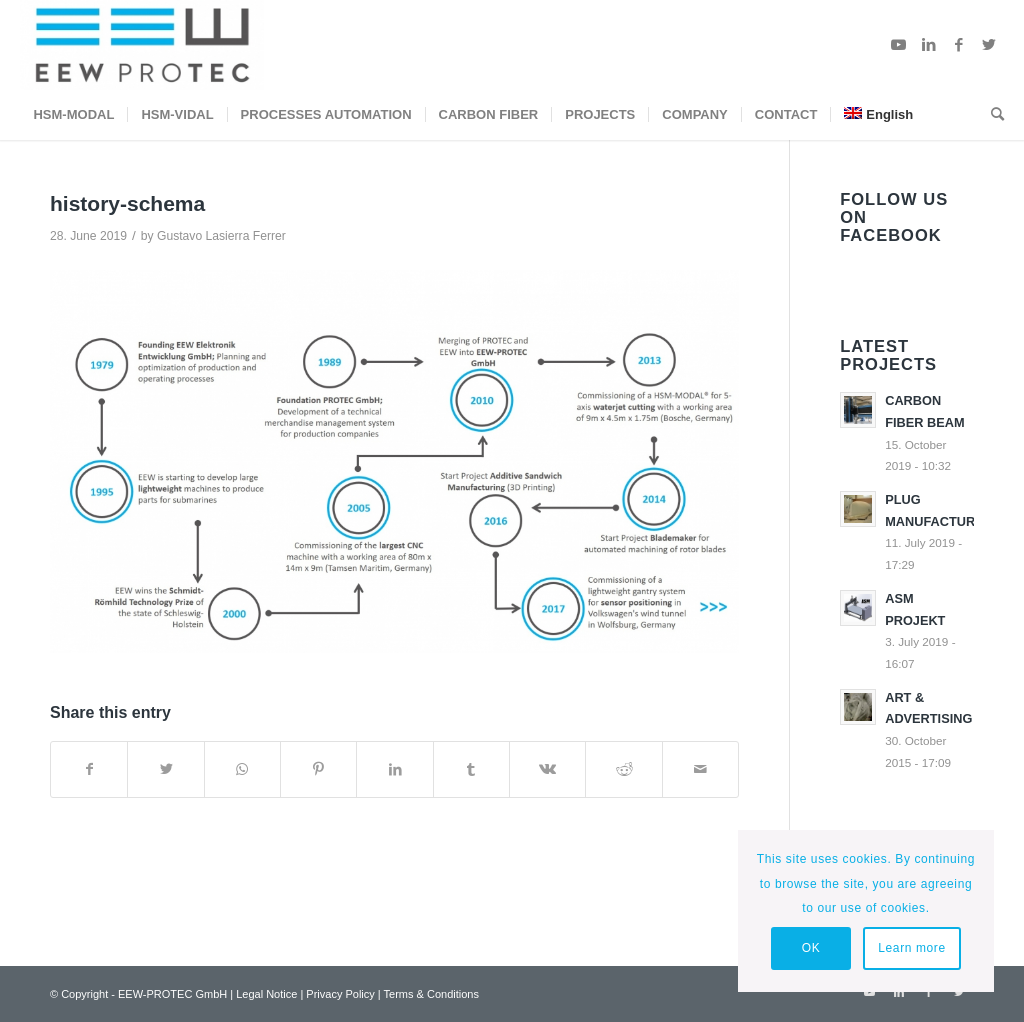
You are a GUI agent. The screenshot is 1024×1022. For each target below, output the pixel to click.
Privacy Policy (340, 994)
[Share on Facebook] (89, 769)
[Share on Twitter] (165, 769)
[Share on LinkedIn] (394, 769)
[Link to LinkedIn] (929, 45)
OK (811, 948)
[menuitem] (73, 115)
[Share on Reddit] (623, 769)
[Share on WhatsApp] (242, 769)
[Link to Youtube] (899, 45)
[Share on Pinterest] (318, 769)
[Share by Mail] (700, 769)
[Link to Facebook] (959, 45)
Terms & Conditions (431, 994)
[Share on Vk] (547, 769)
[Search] (991, 115)
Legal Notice (266, 994)
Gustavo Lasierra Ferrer (221, 236)
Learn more (911, 948)
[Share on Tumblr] (471, 769)
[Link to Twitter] (989, 45)
